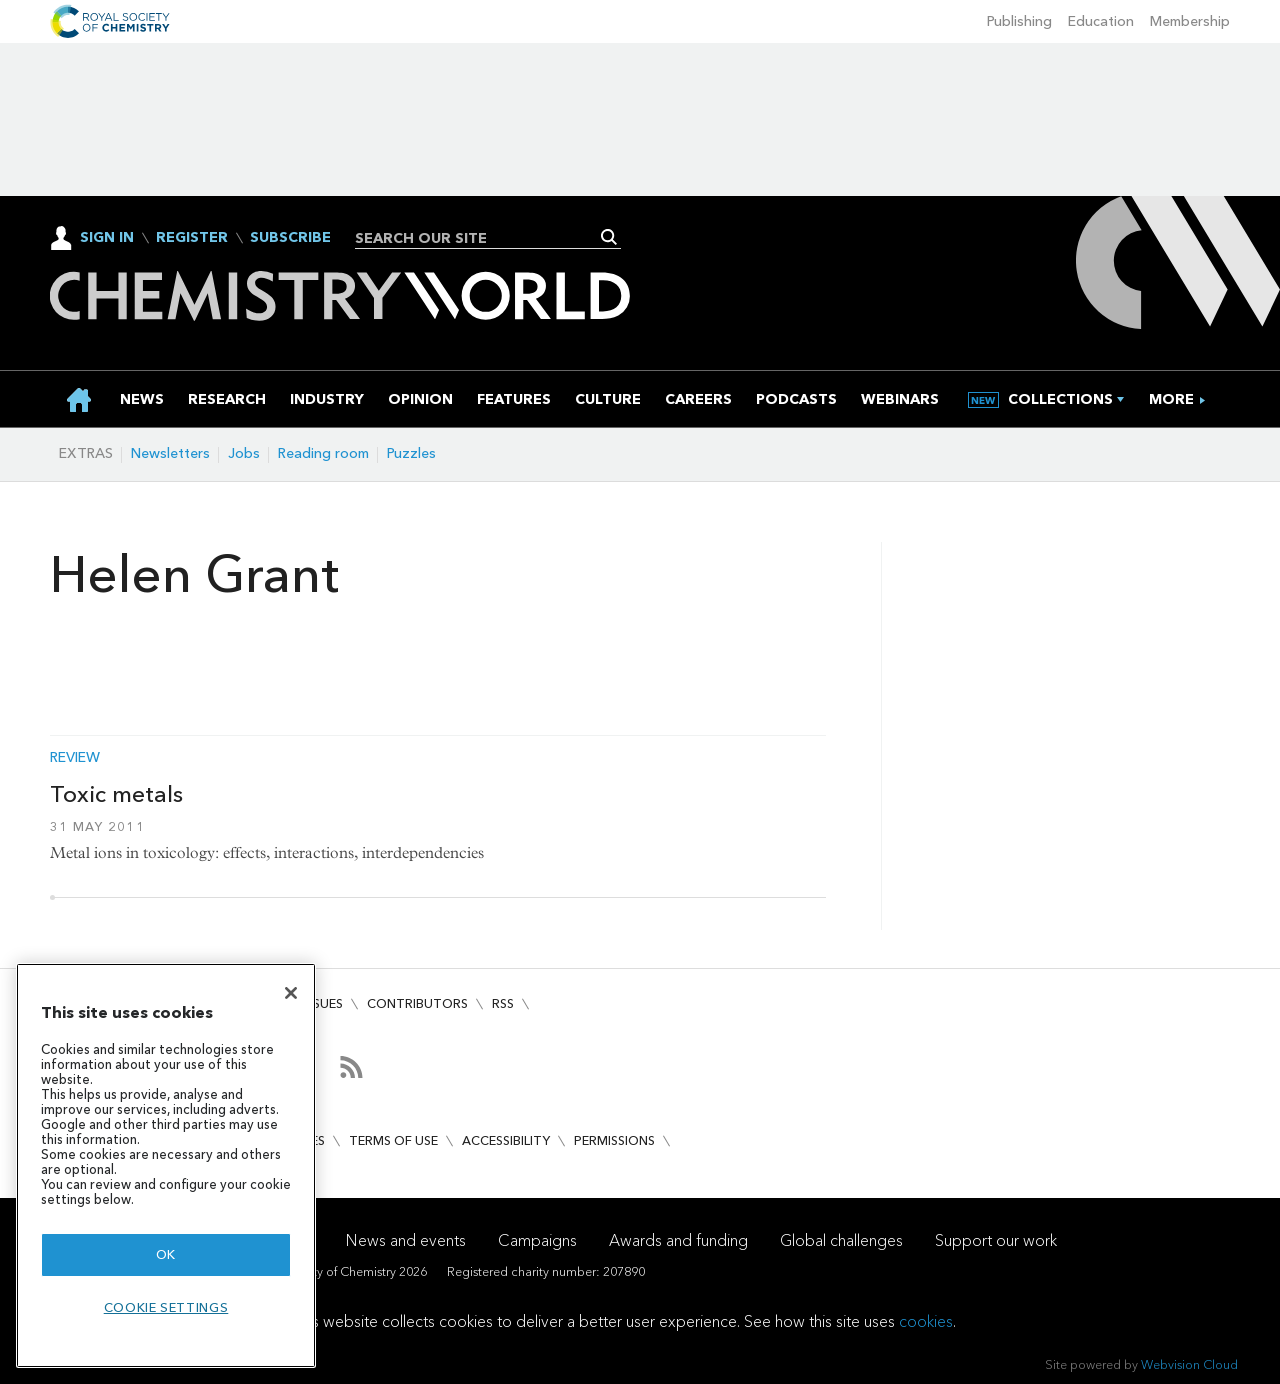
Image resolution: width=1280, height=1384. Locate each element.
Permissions (614, 1140)
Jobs (244, 453)
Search (609, 237)
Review (75, 758)
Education (1101, 21)
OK (166, 1254)
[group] (1171, 399)
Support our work (996, 1240)
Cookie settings (166, 1307)
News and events (406, 1240)
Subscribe (290, 238)
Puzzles (411, 453)
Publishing (1019, 21)
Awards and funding (678, 1240)
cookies (926, 1321)
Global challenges (841, 1240)
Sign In (107, 237)
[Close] (291, 993)
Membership (1190, 21)
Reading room (323, 453)
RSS (503, 1003)
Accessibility (506, 1140)
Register (192, 238)
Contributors (417, 1003)
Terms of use (393, 1140)
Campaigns (537, 1240)
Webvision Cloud (1189, 1364)
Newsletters (170, 453)
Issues (323, 1003)
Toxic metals (116, 794)
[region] (166, 1165)
